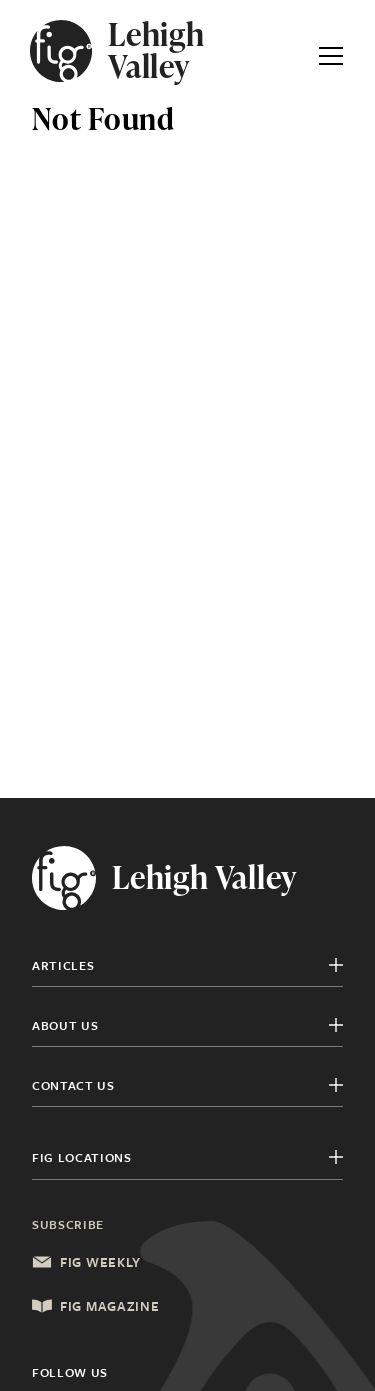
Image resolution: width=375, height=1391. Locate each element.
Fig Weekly (86, 1262)
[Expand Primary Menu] (331, 51)
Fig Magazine (95, 1306)
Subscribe (68, 1224)
